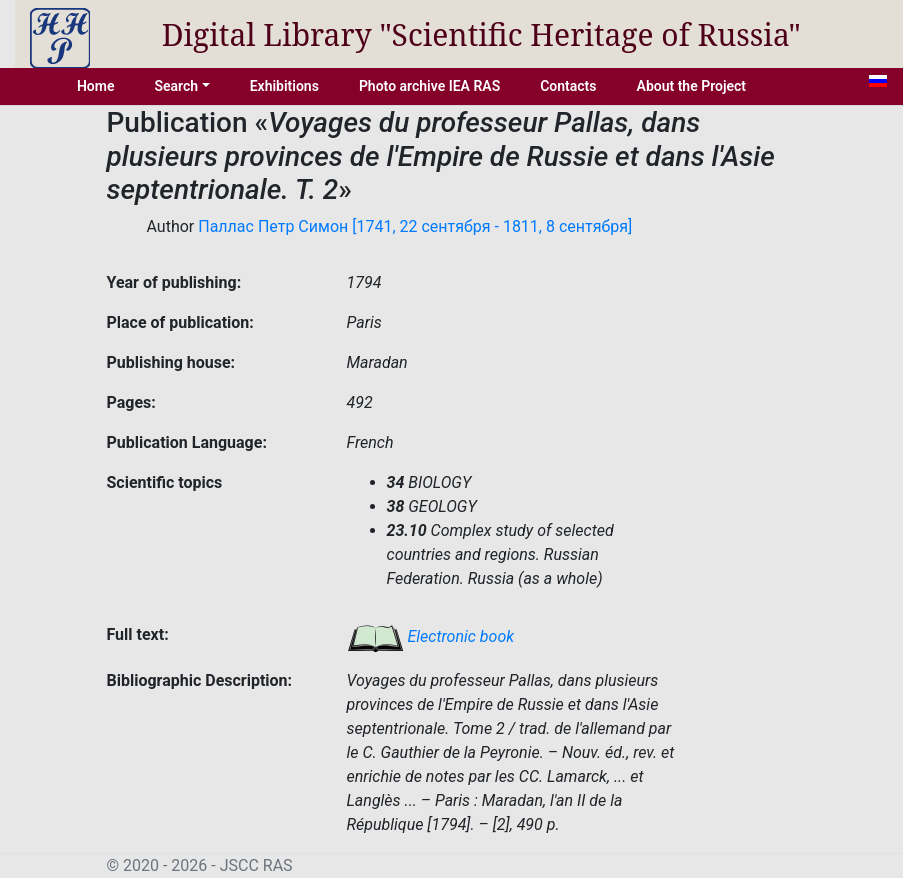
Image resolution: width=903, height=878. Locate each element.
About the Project (692, 86)
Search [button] (176, 86)
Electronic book (431, 636)
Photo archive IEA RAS (429, 86)
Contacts (568, 86)
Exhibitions (284, 86)
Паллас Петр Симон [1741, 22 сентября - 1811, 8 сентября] (415, 226)
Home (96, 86)
